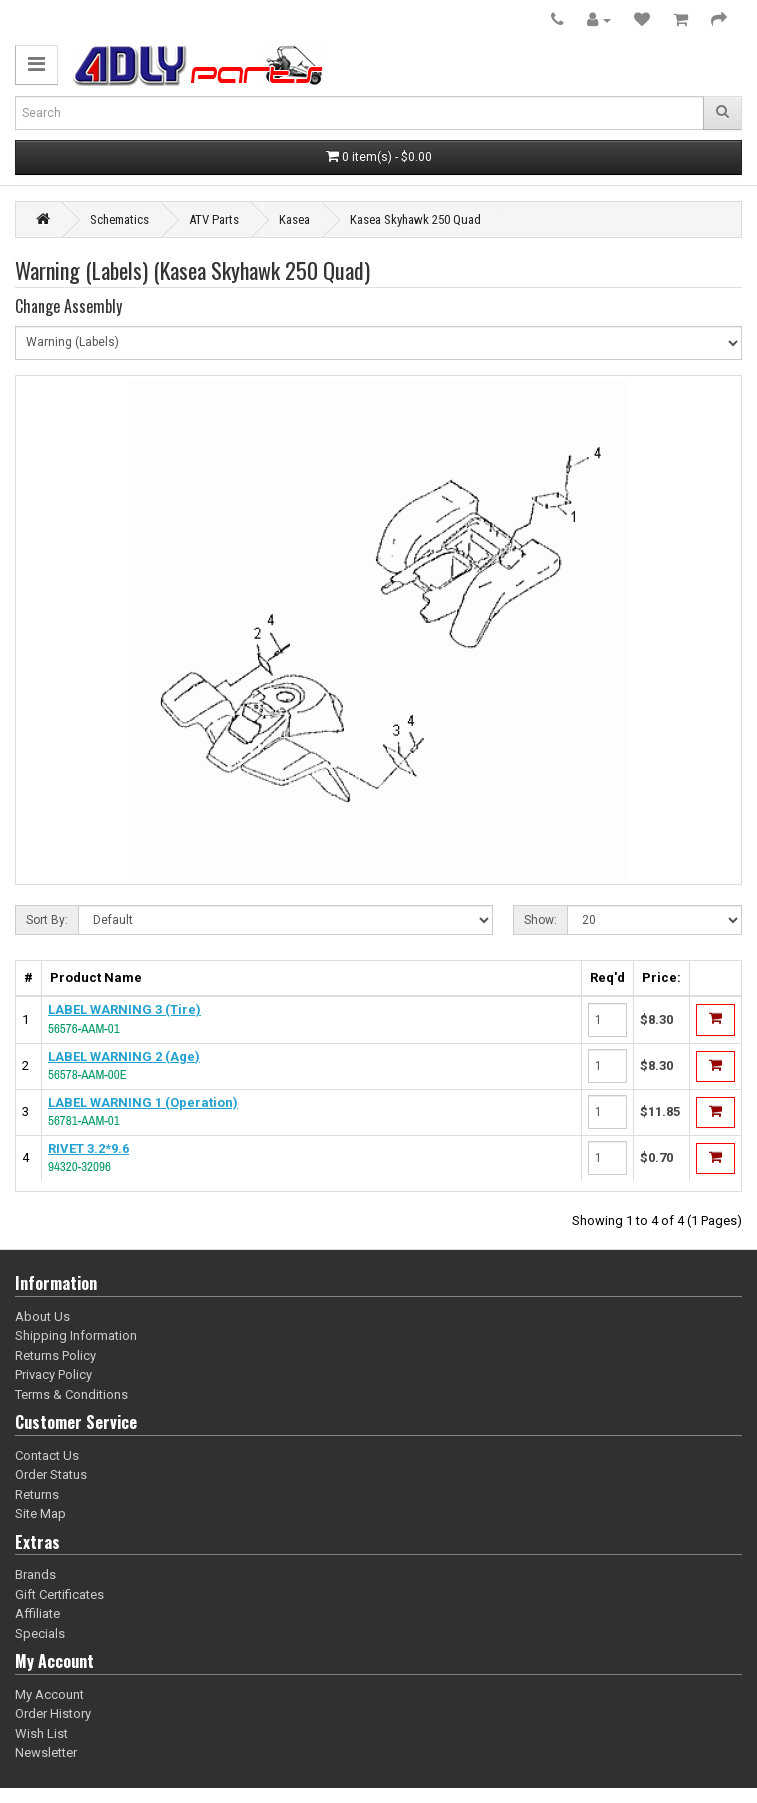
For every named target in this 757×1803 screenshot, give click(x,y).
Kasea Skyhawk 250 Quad (415, 219)
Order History (53, 1713)
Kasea (294, 219)
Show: (540, 920)
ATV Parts (214, 219)
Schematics (119, 219)
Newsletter (46, 1752)
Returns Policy (55, 1355)
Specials (40, 1633)
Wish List (41, 1733)
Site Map (40, 1513)
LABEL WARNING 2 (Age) (124, 1056)
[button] (36, 64)
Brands (35, 1574)
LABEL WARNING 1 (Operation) (143, 1102)
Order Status (51, 1474)
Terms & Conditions (71, 1394)
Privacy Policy (53, 1374)
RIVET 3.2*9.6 (88, 1148)
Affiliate (37, 1613)
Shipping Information (76, 1335)
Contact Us (47, 1455)
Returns (37, 1494)
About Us (42, 1316)
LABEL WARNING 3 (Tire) (124, 1009)
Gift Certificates (59, 1594)
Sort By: (47, 920)
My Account (49, 1694)
